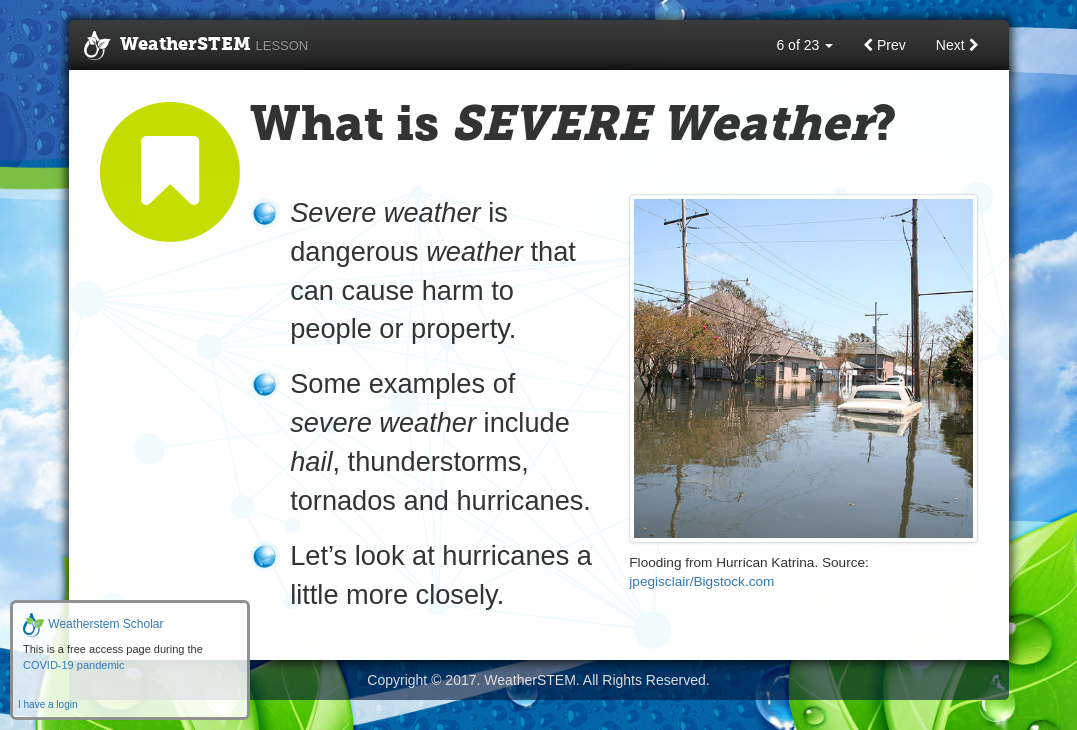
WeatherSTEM (196, 46)
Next (957, 45)
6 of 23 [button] (804, 45)
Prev (884, 45)
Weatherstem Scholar (93, 624)
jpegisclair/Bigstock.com (701, 581)
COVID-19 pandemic (74, 665)
